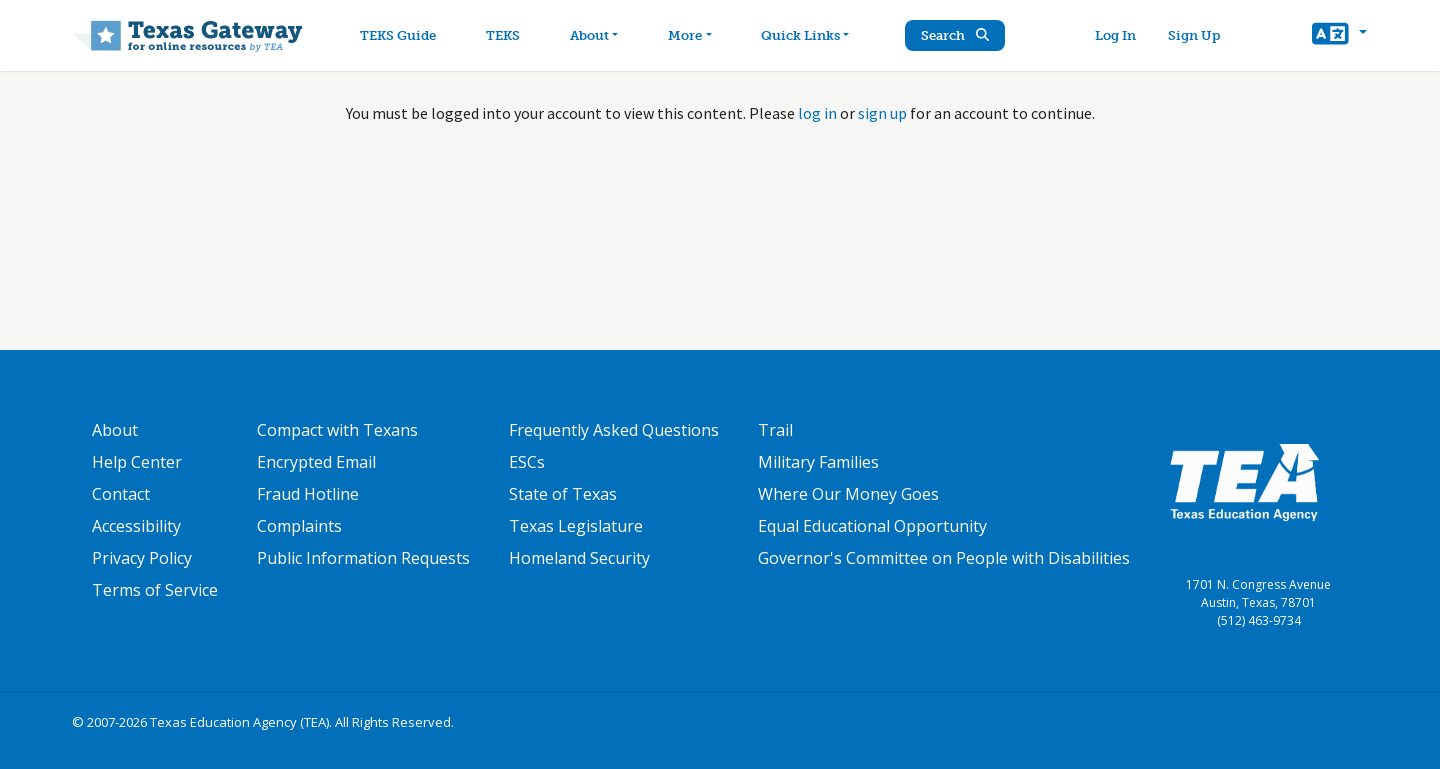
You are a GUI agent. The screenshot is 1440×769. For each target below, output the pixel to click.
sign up (882, 113)
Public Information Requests (363, 558)
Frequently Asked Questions (614, 430)
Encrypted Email (316, 462)
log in (817, 113)
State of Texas (563, 494)
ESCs (527, 462)
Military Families (818, 462)
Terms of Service (155, 590)
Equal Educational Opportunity (872, 526)
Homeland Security (579, 558)
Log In (1115, 35)
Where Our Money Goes (848, 494)
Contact (121, 494)
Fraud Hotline (308, 494)
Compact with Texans (337, 430)
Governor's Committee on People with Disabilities (944, 558)
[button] (1339, 36)
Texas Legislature (576, 526)
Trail (775, 430)
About (115, 430)
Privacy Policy (142, 558)
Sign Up (1194, 35)
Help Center (137, 462)
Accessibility (136, 526)
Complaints (299, 526)
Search (955, 35)
